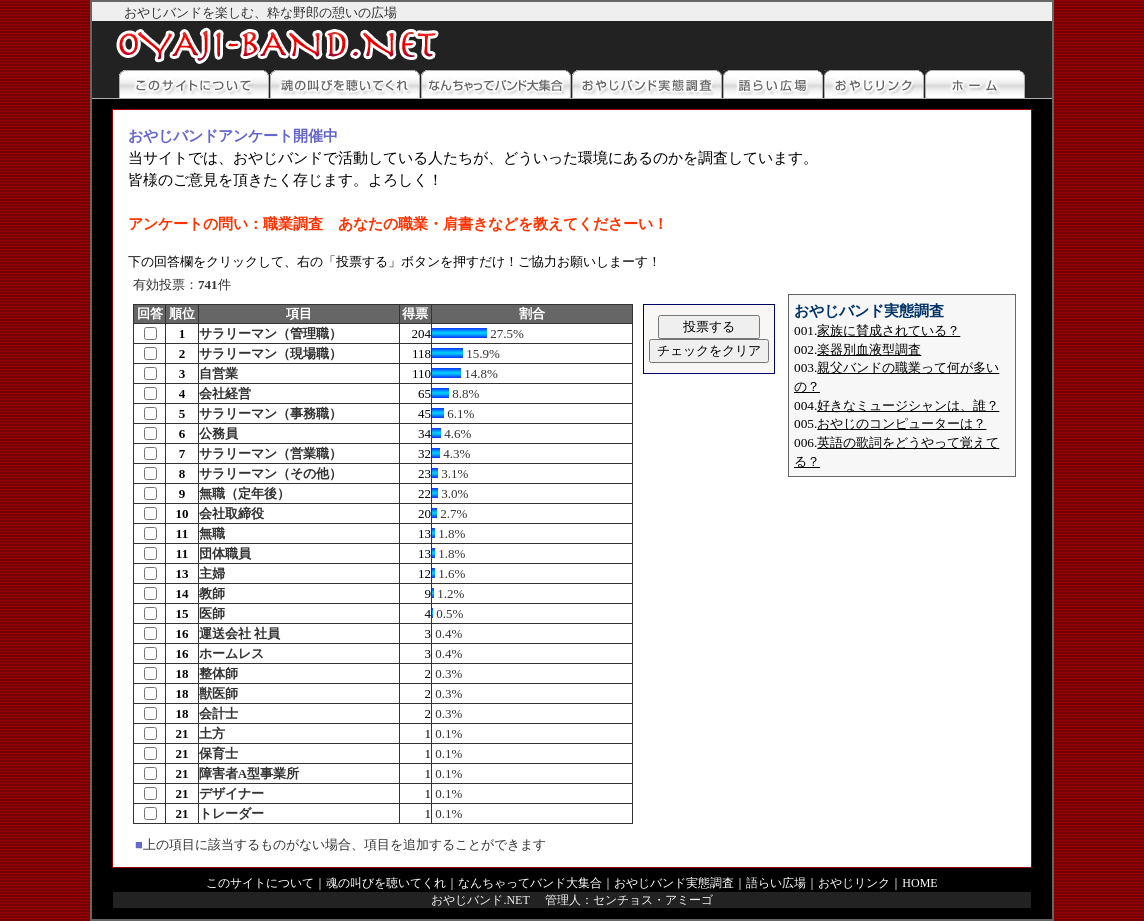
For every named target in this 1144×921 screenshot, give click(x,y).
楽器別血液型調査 (869, 349)
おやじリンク (854, 883)
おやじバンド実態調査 (674, 883)
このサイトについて (260, 883)
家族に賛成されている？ (888, 330)
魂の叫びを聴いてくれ (386, 883)
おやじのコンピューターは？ (901, 423)
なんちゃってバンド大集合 (530, 883)
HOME (919, 883)
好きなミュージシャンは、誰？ (908, 405)
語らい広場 (776, 883)
